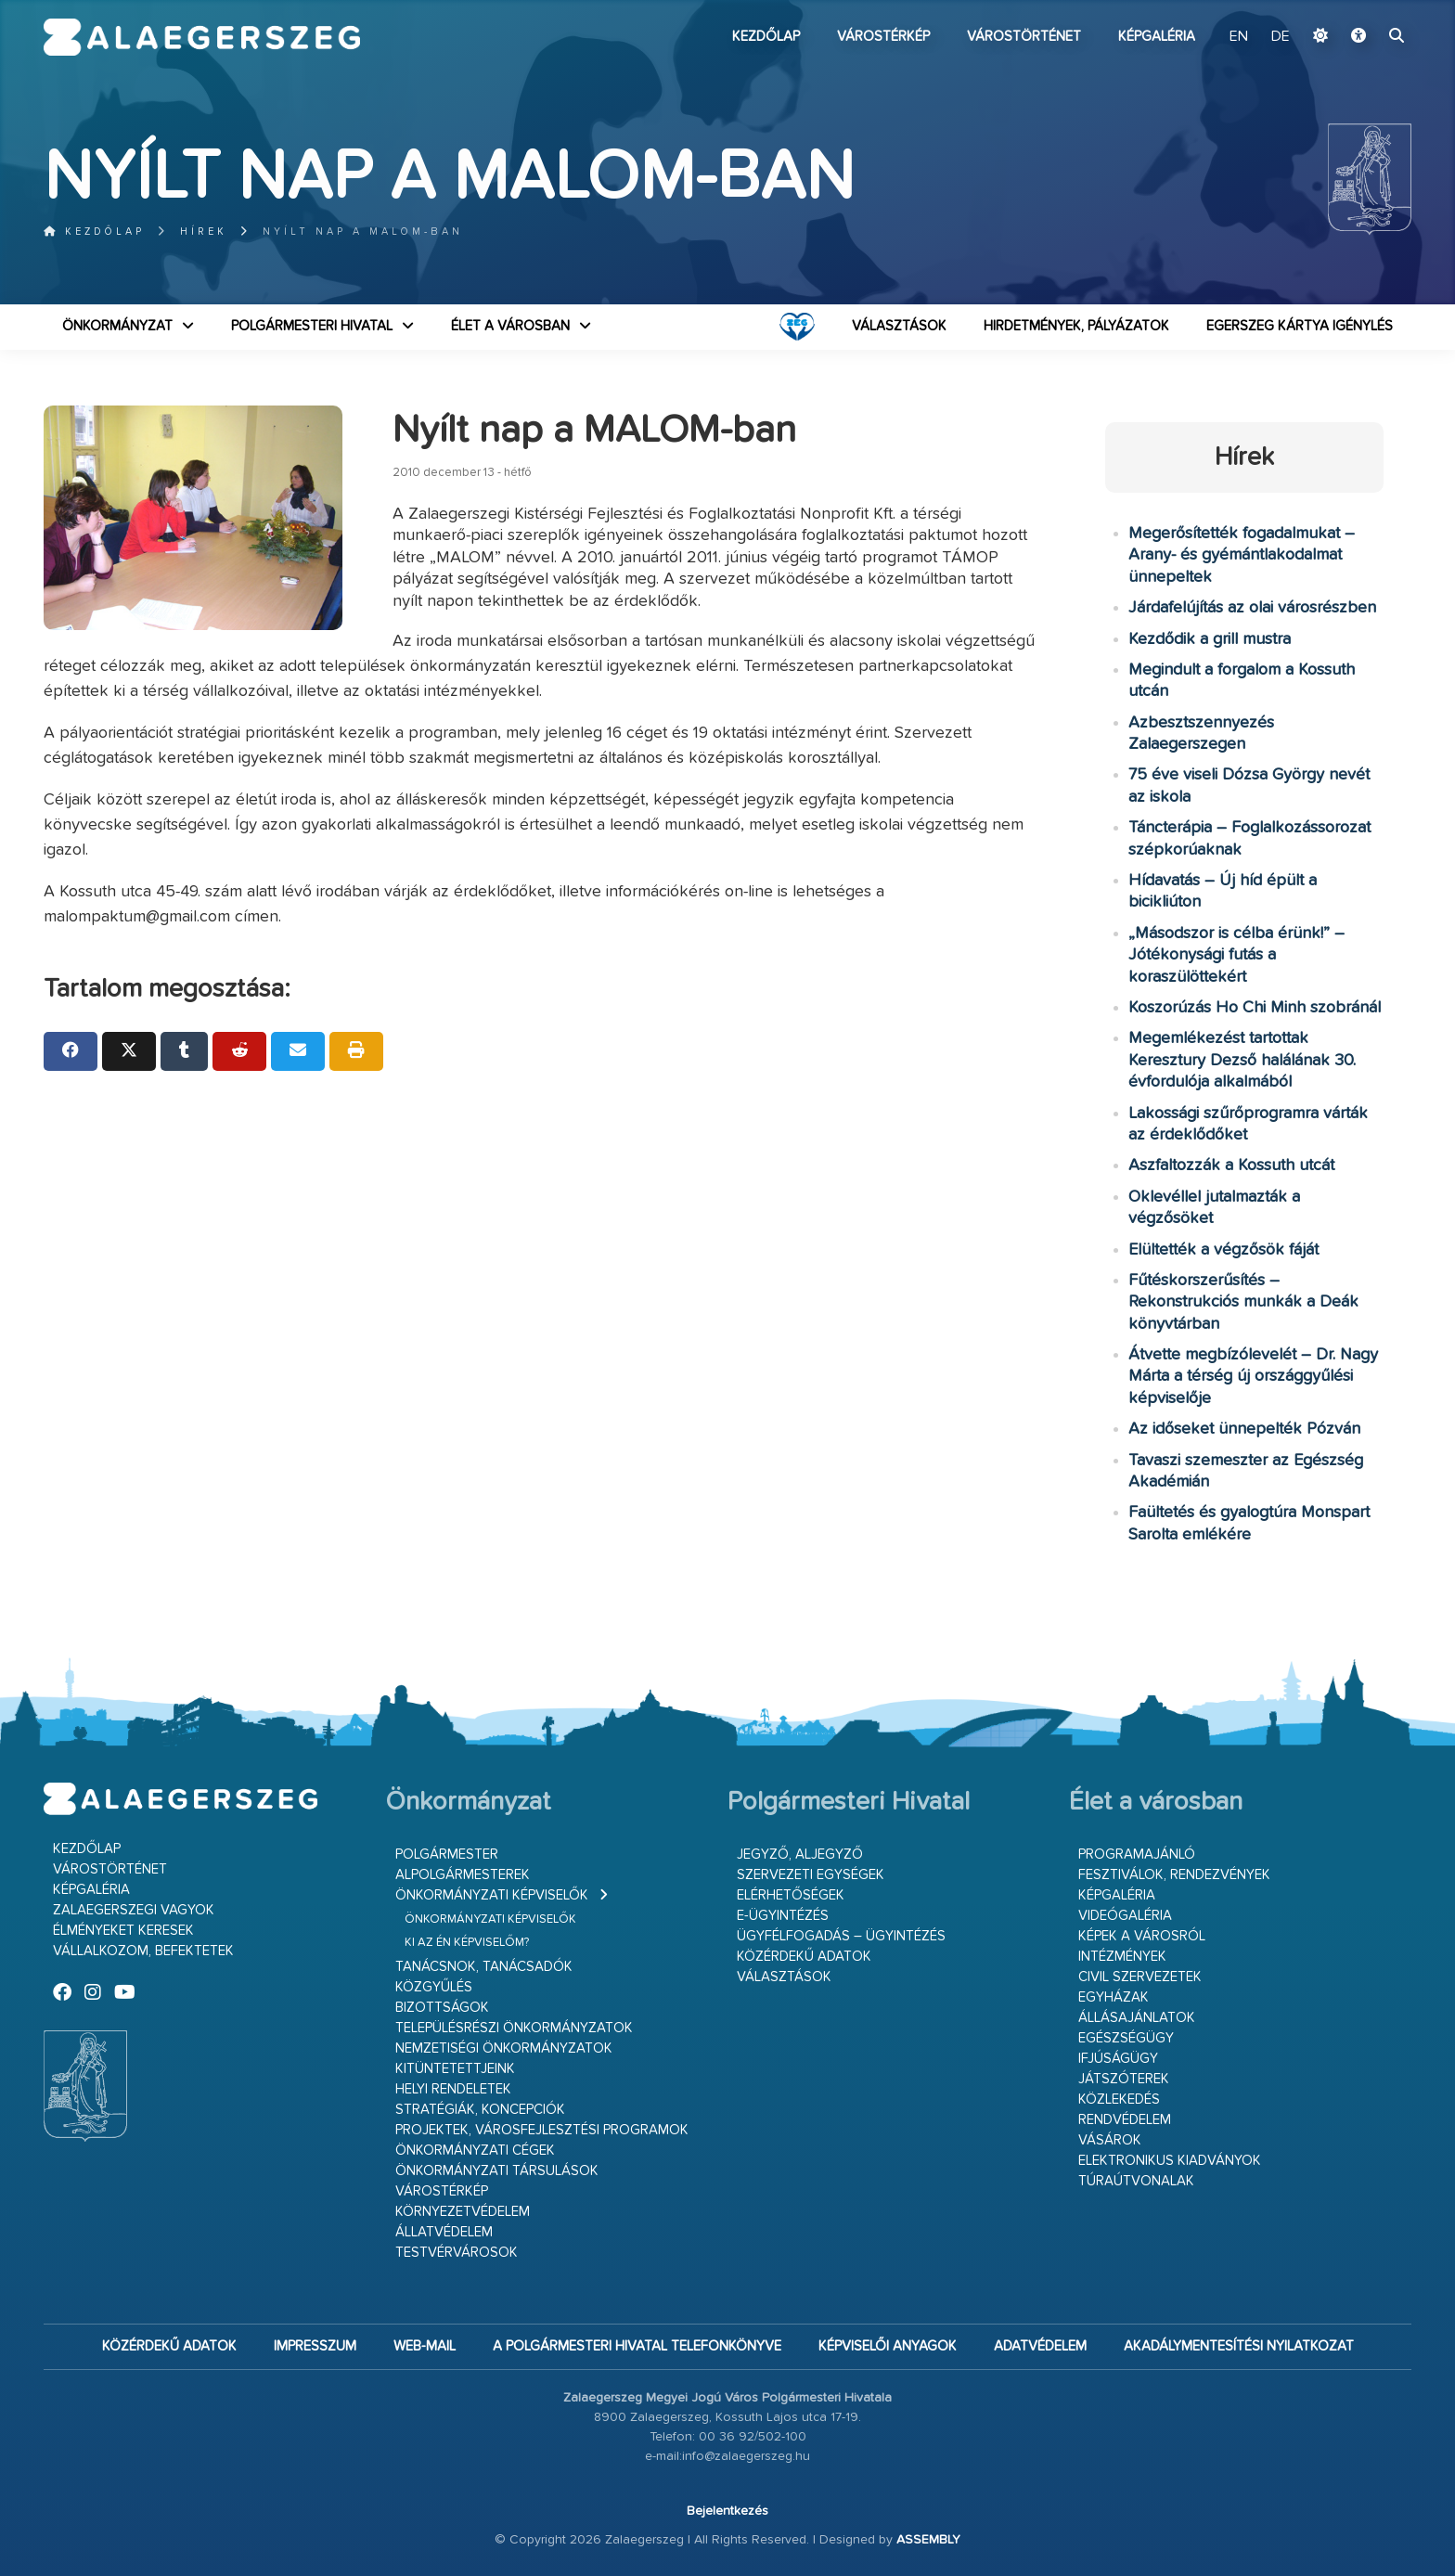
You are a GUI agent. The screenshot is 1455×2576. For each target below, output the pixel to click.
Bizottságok (442, 2008)
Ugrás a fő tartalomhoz (1365, 8)
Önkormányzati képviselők (491, 1895)
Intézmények (1122, 1957)
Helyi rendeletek (453, 2089)
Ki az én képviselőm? (467, 1943)
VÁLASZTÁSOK (899, 326)
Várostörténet (1024, 37)
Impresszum (315, 2346)
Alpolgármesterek (462, 1875)
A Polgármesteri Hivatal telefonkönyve (637, 2346)
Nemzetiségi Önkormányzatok (503, 2048)
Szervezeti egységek (810, 1875)
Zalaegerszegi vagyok (133, 1910)
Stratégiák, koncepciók (480, 2110)
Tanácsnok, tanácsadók (484, 1967)
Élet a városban (510, 326)
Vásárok (1109, 2140)
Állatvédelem (444, 2232)
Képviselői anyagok (887, 2346)
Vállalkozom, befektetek (143, 1951)
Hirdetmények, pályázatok (1076, 326)
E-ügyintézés (783, 1916)
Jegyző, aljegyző (800, 1854)
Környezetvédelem (462, 2212)
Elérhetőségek (790, 1895)
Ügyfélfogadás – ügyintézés (841, 1936)
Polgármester (446, 1854)
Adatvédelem (1040, 2346)
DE (1280, 37)
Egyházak (1113, 1997)
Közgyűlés (433, 1987)
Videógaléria (1125, 1916)
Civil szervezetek (1140, 1977)
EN (1239, 37)
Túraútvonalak (1136, 2181)
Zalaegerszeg (202, 37)
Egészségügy (1126, 2038)
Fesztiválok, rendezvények (1174, 1875)
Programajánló (1136, 1854)
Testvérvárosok (456, 2253)
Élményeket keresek (123, 1931)
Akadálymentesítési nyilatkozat (1239, 2346)
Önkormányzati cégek (475, 2150)
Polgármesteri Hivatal (312, 326)
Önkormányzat (117, 326)
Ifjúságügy (1118, 2059)
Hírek (203, 231)
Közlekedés (1119, 2099)
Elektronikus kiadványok (1169, 2161)
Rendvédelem (1124, 2120)
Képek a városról (1141, 1936)
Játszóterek (1123, 2079)
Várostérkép (883, 37)
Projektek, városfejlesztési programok (542, 2130)
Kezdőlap (766, 37)
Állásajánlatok (1136, 2018)
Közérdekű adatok (804, 1957)
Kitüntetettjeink (455, 2069)
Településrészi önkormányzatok (514, 2028)
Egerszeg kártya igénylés (1299, 326)
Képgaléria (1156, 37)
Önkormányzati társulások (497, 2171)
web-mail (424, 2346)
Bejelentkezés (727, 2511)
